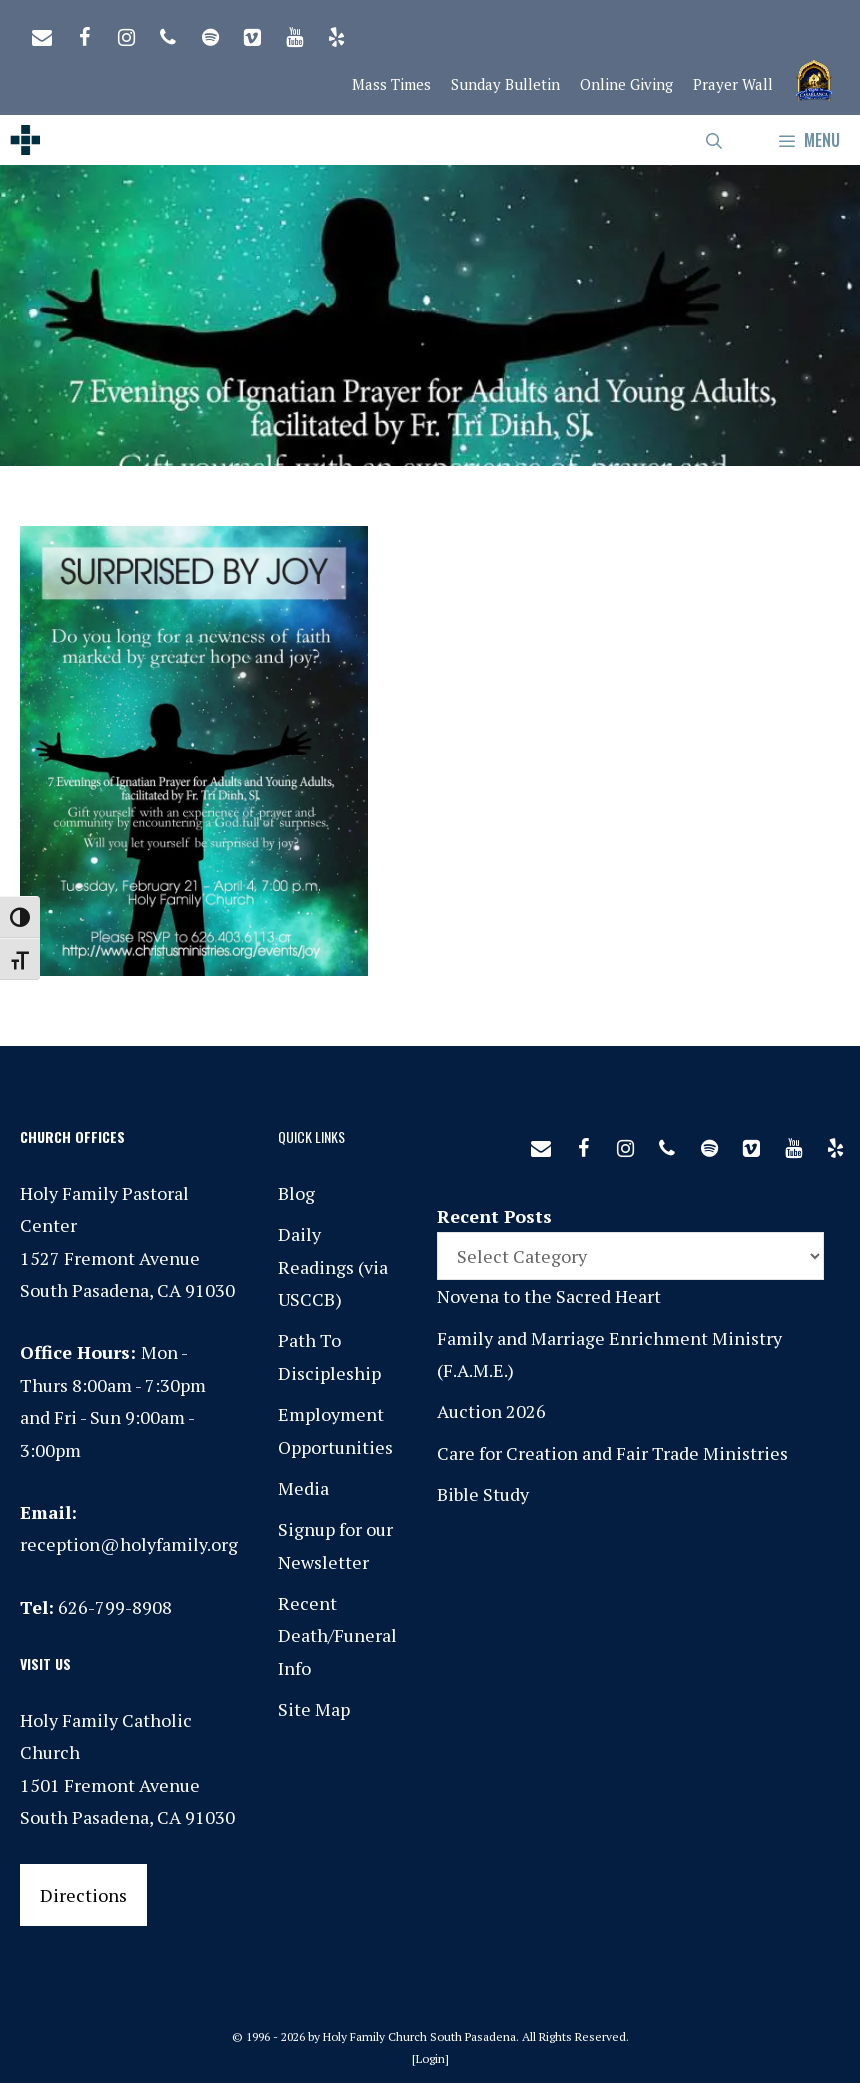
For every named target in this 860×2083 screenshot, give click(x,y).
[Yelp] (336, 33)
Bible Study (483, 1494)
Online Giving (626, 84)
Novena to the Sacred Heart (549, 1296)
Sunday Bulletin (505, 84)
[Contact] (42, 33)
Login (430, 2058)
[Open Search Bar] (714, 140)
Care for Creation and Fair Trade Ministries (612, 1453)
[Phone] (168, 33)
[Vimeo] (252, 33)
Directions (83, 1895)
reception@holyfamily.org (129, 1544)
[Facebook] (84, 33)
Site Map (314, 1709)
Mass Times (391, 84)
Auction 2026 (491, 1411)
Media (303, 1488)
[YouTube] (294, 33)
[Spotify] (210, 33)
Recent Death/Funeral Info (337, 1635)
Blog (296, 1193)
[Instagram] (126, 33)
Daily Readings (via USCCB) (333, 1266)
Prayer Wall (733, 84)
